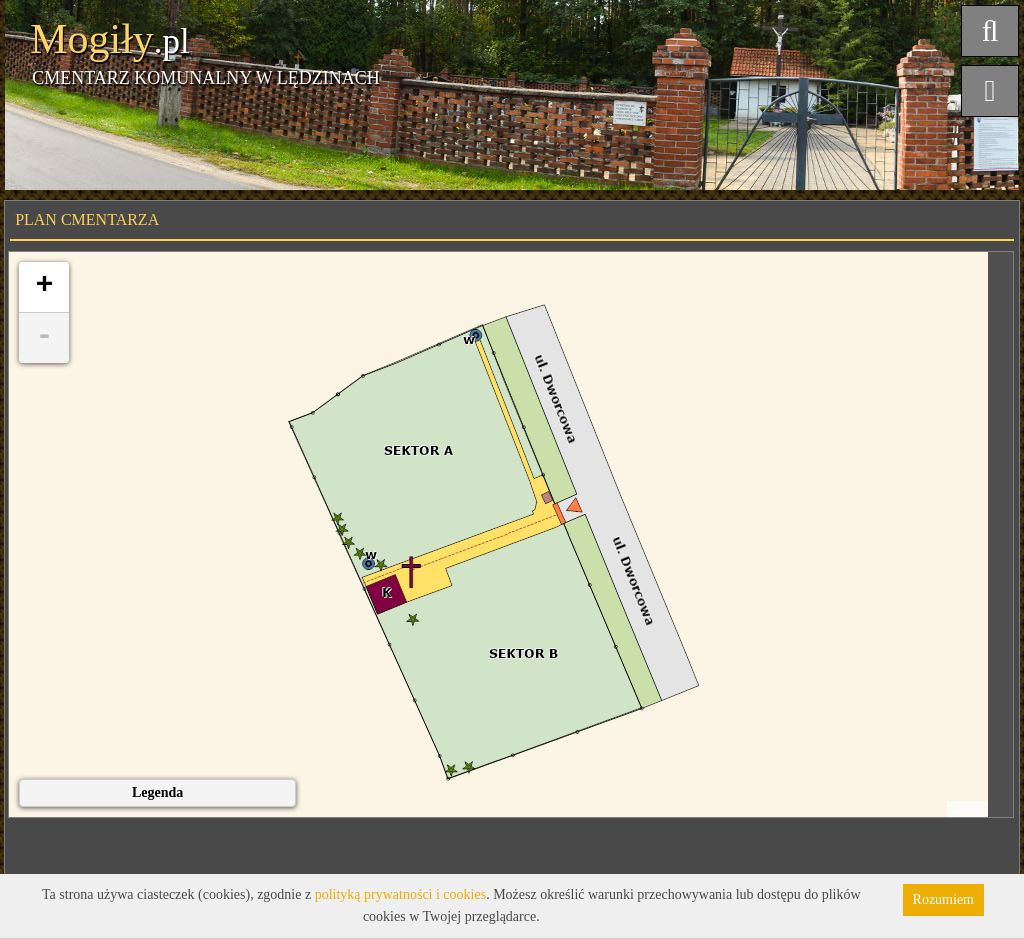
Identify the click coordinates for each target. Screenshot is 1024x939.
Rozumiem (943, 899)
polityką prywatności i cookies (400, 894)
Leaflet (967, 809)
